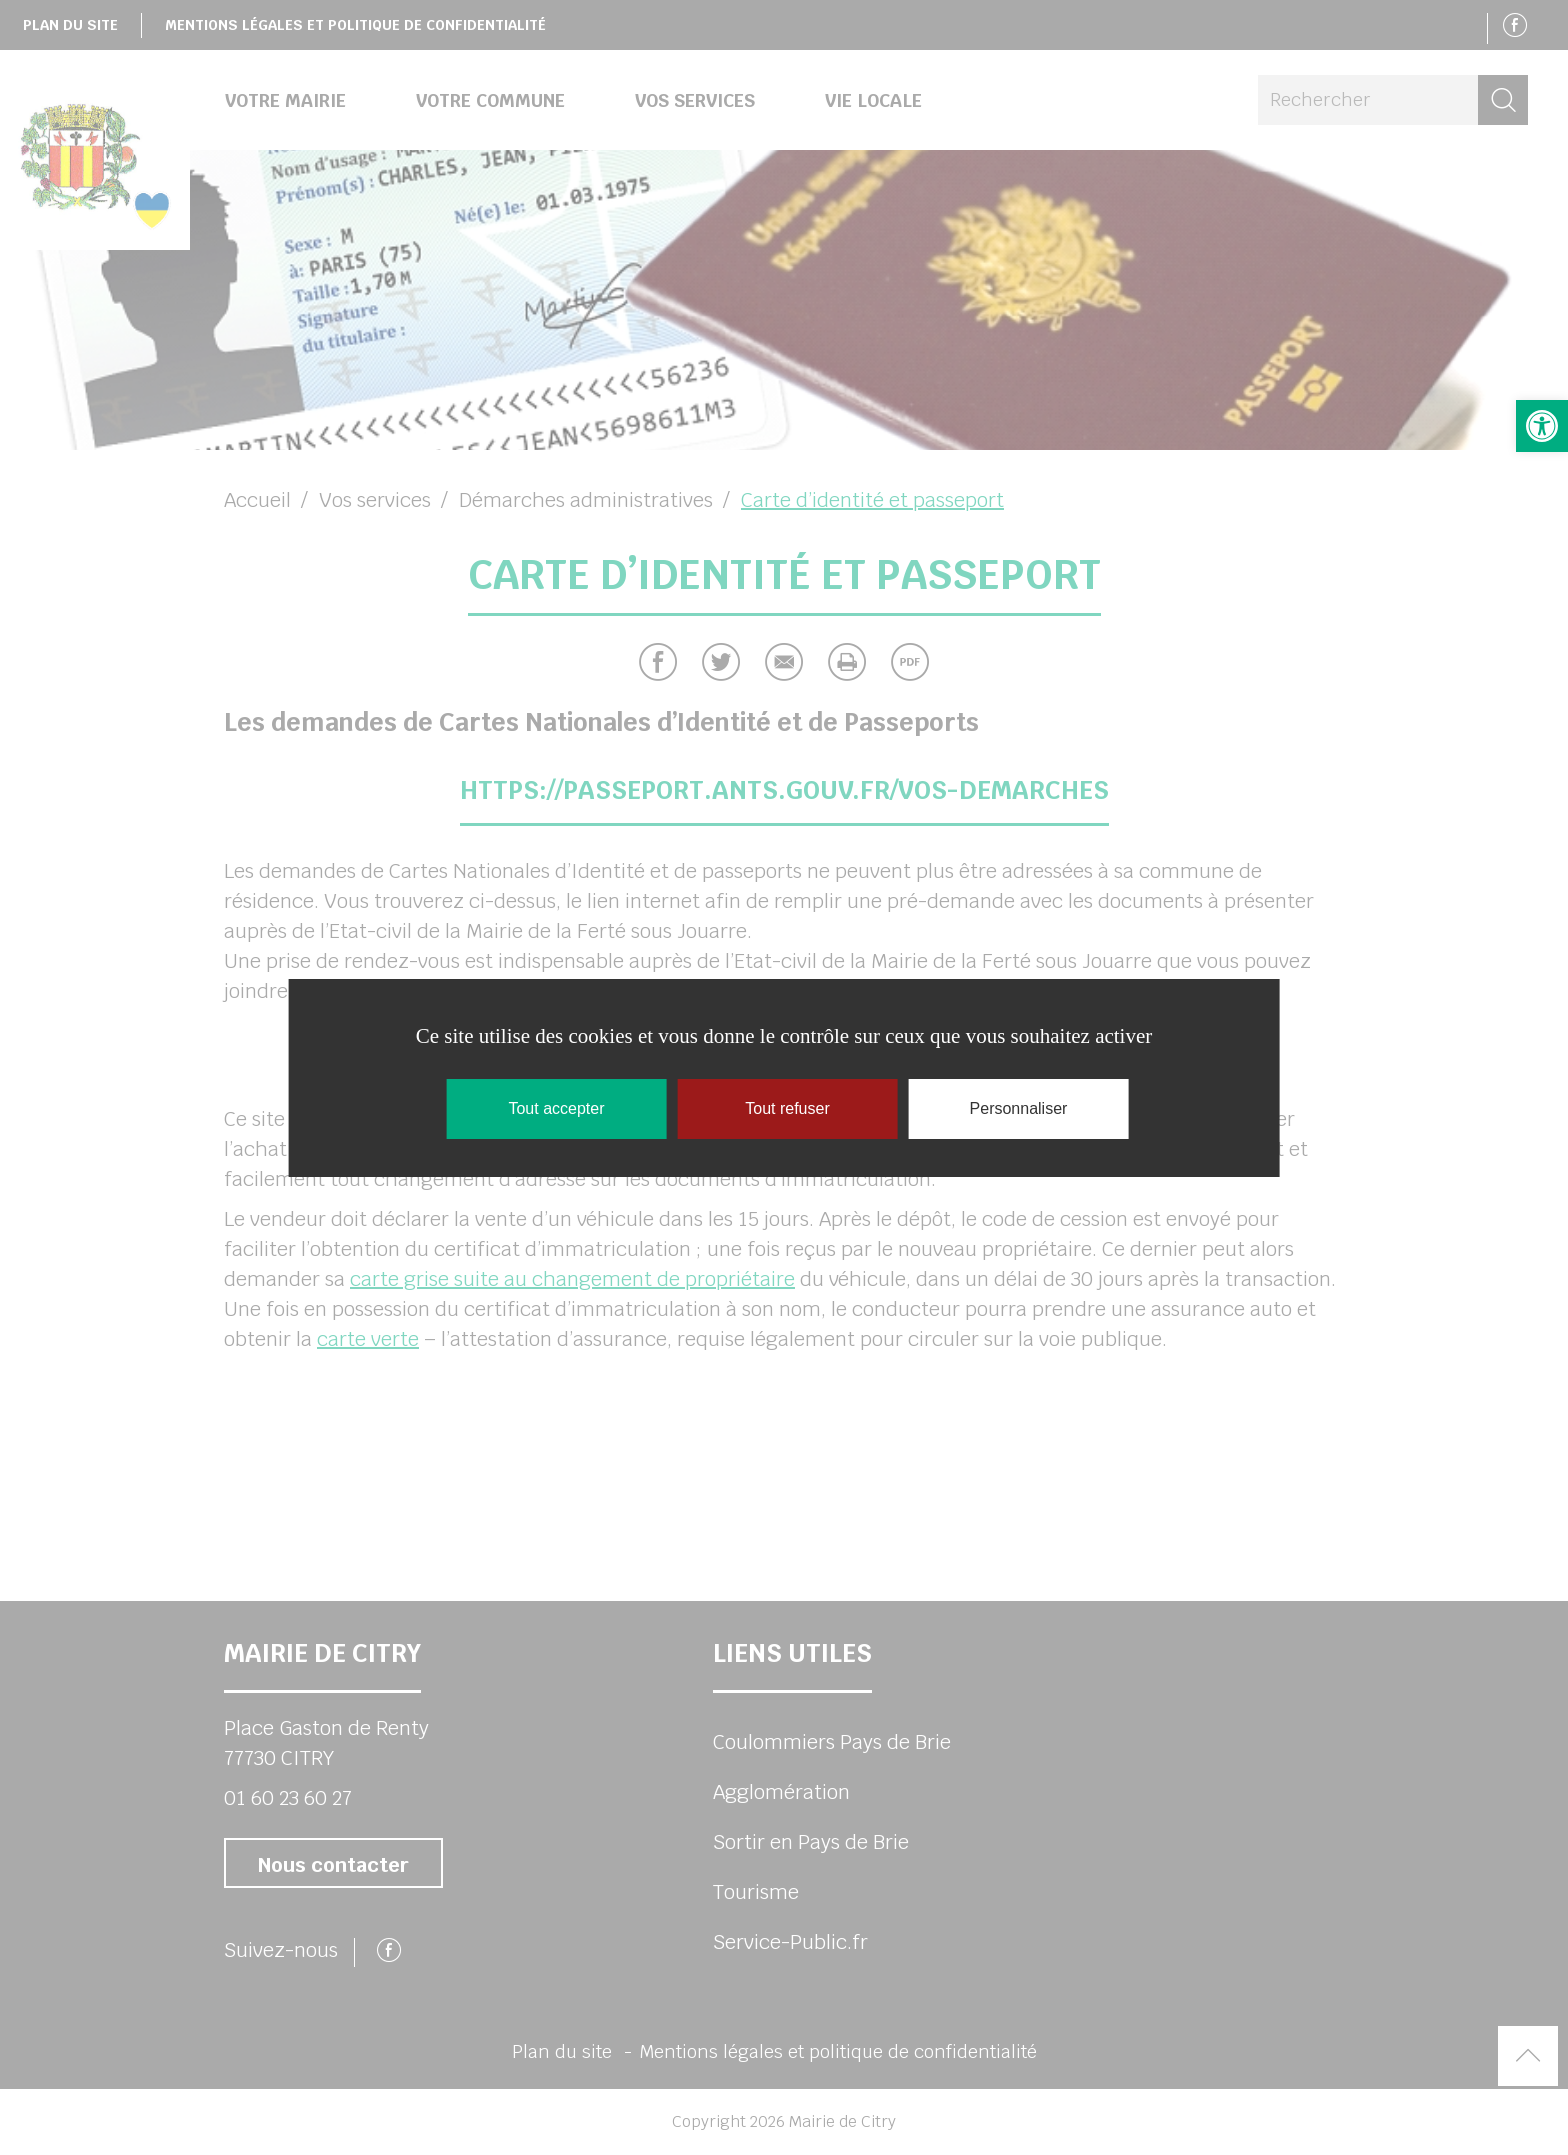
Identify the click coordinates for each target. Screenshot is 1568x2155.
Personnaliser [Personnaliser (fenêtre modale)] (1019, 1108)
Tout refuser (787, 1108)
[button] (1542, 426)
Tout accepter (556, 1108)
